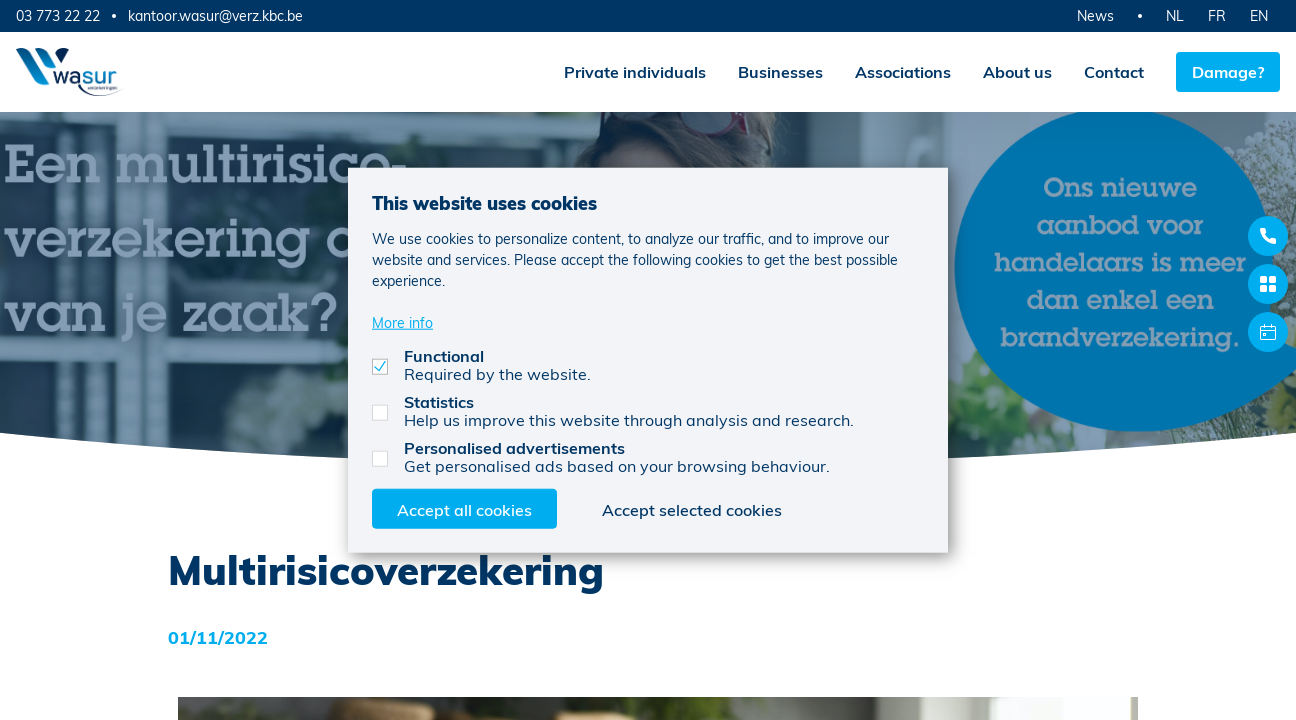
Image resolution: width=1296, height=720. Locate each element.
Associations (903, 71)
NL (1175, 15)
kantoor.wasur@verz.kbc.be (215, 16)
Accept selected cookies (692, 508)
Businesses (780, 71)
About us (1017, 71)
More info (402, 321)
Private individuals (635, 71)
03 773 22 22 (58, 15)
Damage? (1228, 71)
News (1095, 15)
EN (1259, 15)
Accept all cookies (464, 508)
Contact (1114, 71)
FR (1217, 15)
